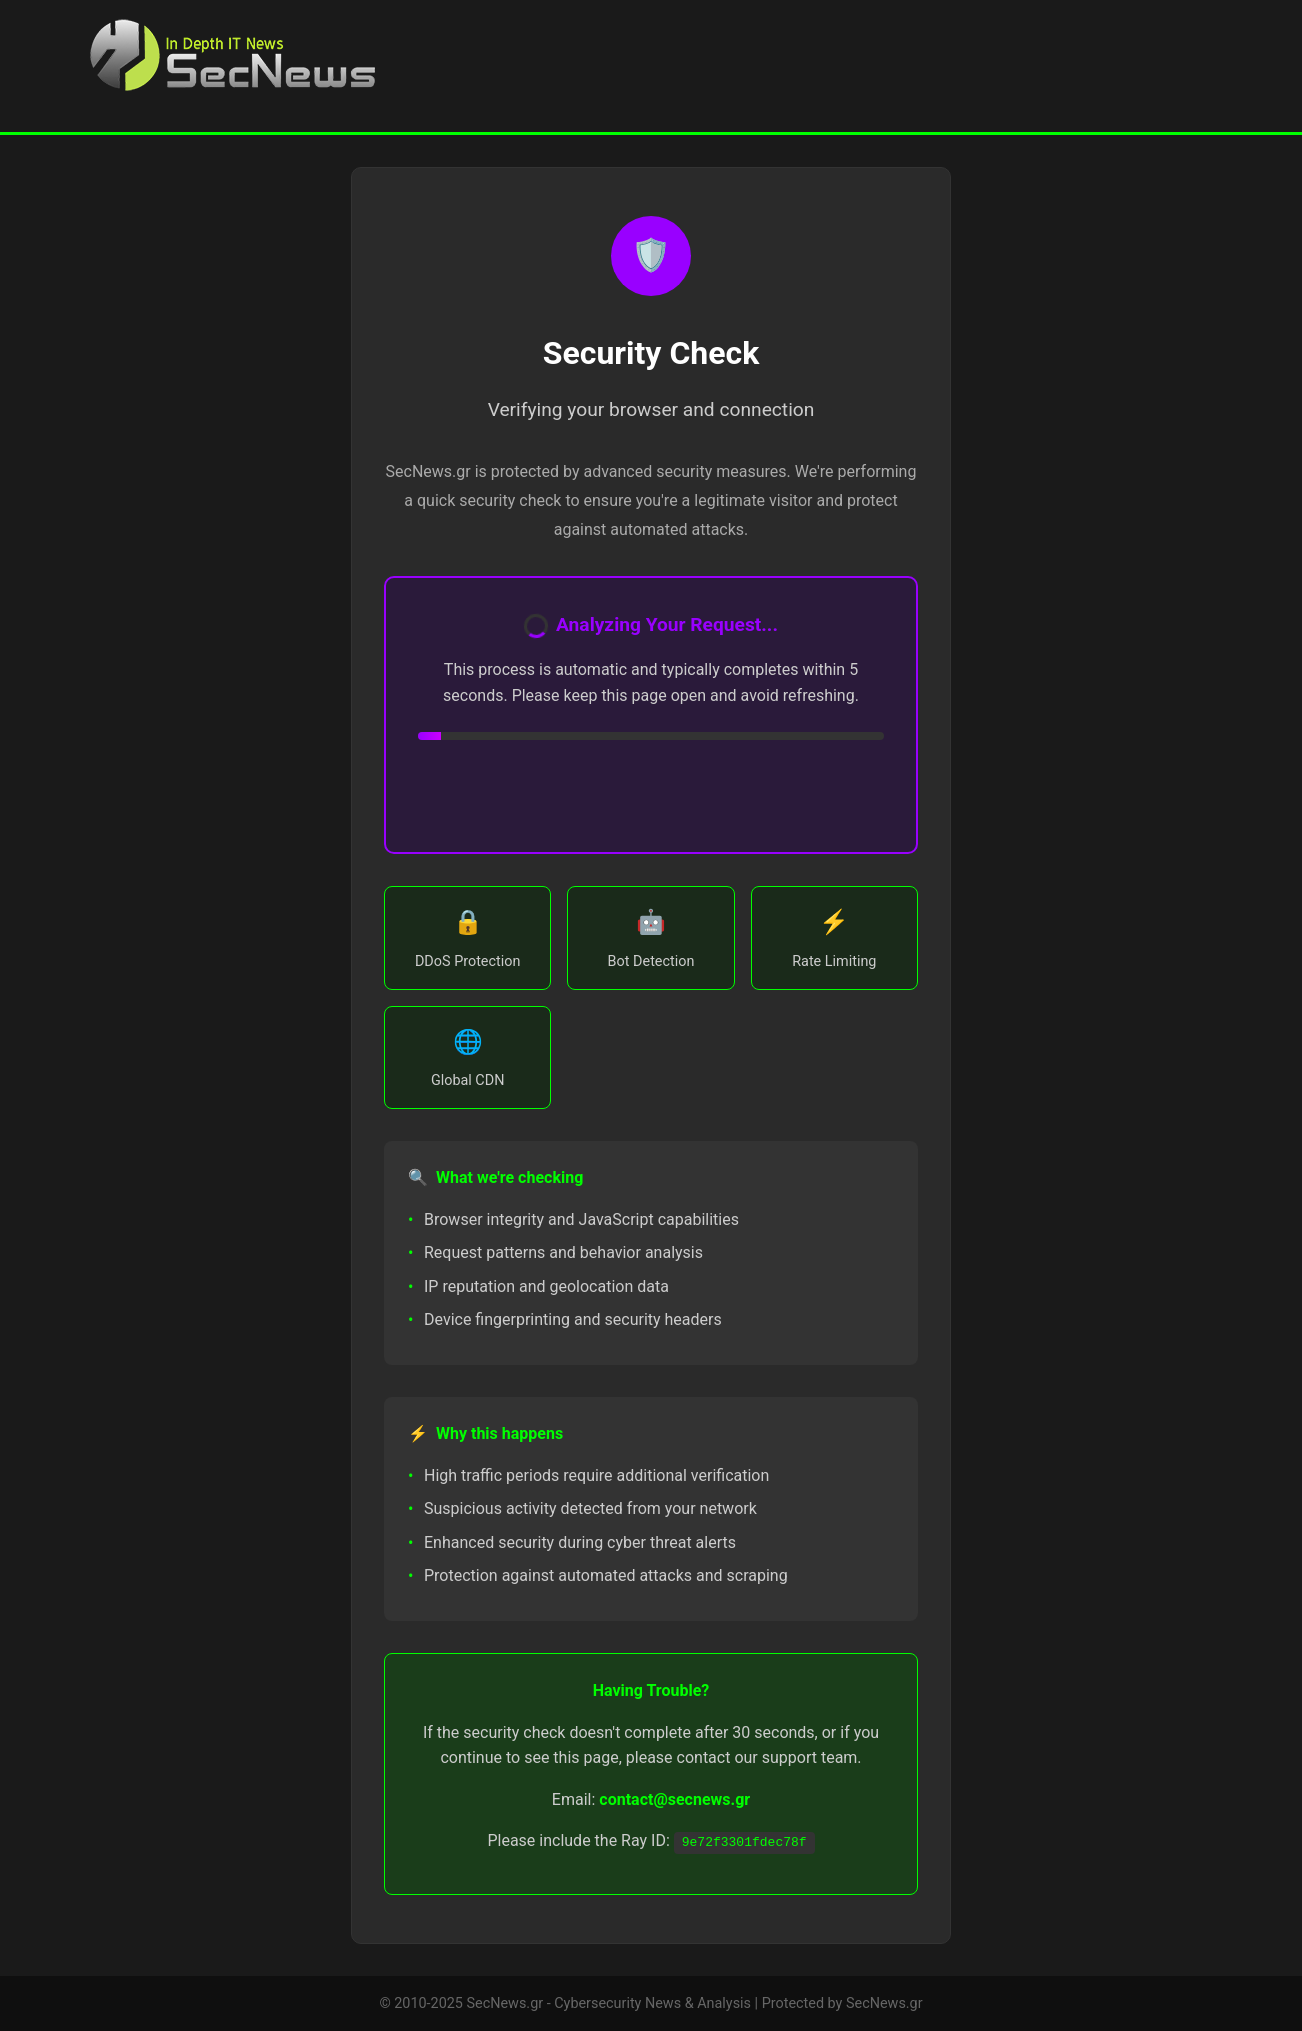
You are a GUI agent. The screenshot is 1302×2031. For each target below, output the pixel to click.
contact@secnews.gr (674, 1799)
